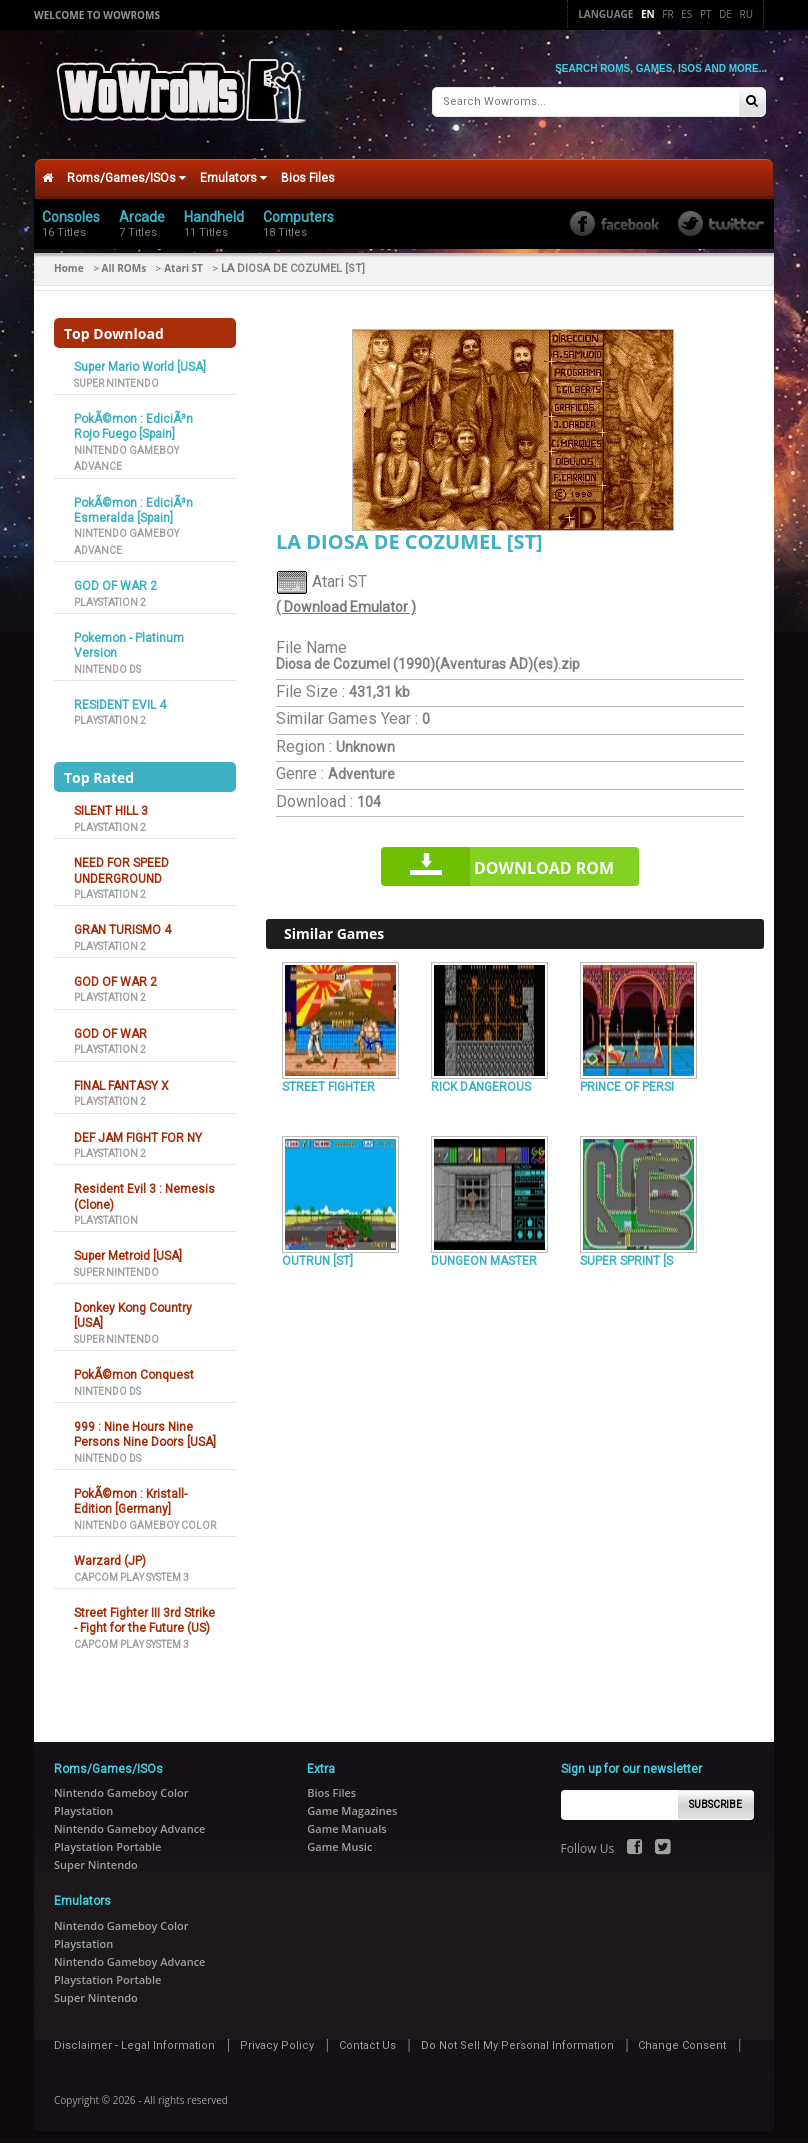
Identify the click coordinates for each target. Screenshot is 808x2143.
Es (686, 14)
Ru (746, 14)
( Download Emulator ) (346, 599)
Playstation (106, 1212)
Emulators (233, 170)
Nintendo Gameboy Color (145, 1517)
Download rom (544, 860)
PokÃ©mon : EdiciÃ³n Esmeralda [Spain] (133, 501)
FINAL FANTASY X (121, 1077)
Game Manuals (346, 1820)
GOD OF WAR (110, 1026)
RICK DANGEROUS (481, 1078)
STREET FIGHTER (328, 1078)
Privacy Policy (277, 2036)
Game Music (339, 1838)
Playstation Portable (107, 1838)
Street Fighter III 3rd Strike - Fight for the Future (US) (144, 1612)
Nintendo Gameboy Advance (129, 1820)
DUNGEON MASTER (484, 1253)
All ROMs (124, 260)
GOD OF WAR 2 (115, 578)
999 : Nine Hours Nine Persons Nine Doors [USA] (145, 1426)
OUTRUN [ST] (317, 1253)
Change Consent (682, 2036)
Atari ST (183, 260)
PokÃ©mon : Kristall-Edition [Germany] (130, 1493)
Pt (706, 14)
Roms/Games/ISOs (126, 170)
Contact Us (367, 2036)
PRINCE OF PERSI (627, 1078)
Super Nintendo (116, 374)
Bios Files (308, 170)
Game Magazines (352, 1802)
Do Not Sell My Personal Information (517, 2036)
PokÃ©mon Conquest (134, 1367)
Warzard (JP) (110, 1553)
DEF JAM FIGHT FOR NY (138, 1129)
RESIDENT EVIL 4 (120, 697)
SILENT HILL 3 (111, 803)
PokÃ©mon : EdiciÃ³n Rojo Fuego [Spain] (133, 418)
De (725, 14)
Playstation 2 (110, 593)
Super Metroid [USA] (128, 1248)
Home (69, 260)
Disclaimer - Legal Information (134, 2036)
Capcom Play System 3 (131, 1568)
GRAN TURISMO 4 (122, 922)
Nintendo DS (107, 660)
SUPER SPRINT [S (626, 1253)
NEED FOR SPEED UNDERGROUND (121, 862)
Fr (667, 14)
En (648, 14)
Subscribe (715, 1796)
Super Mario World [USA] (140, 359)
